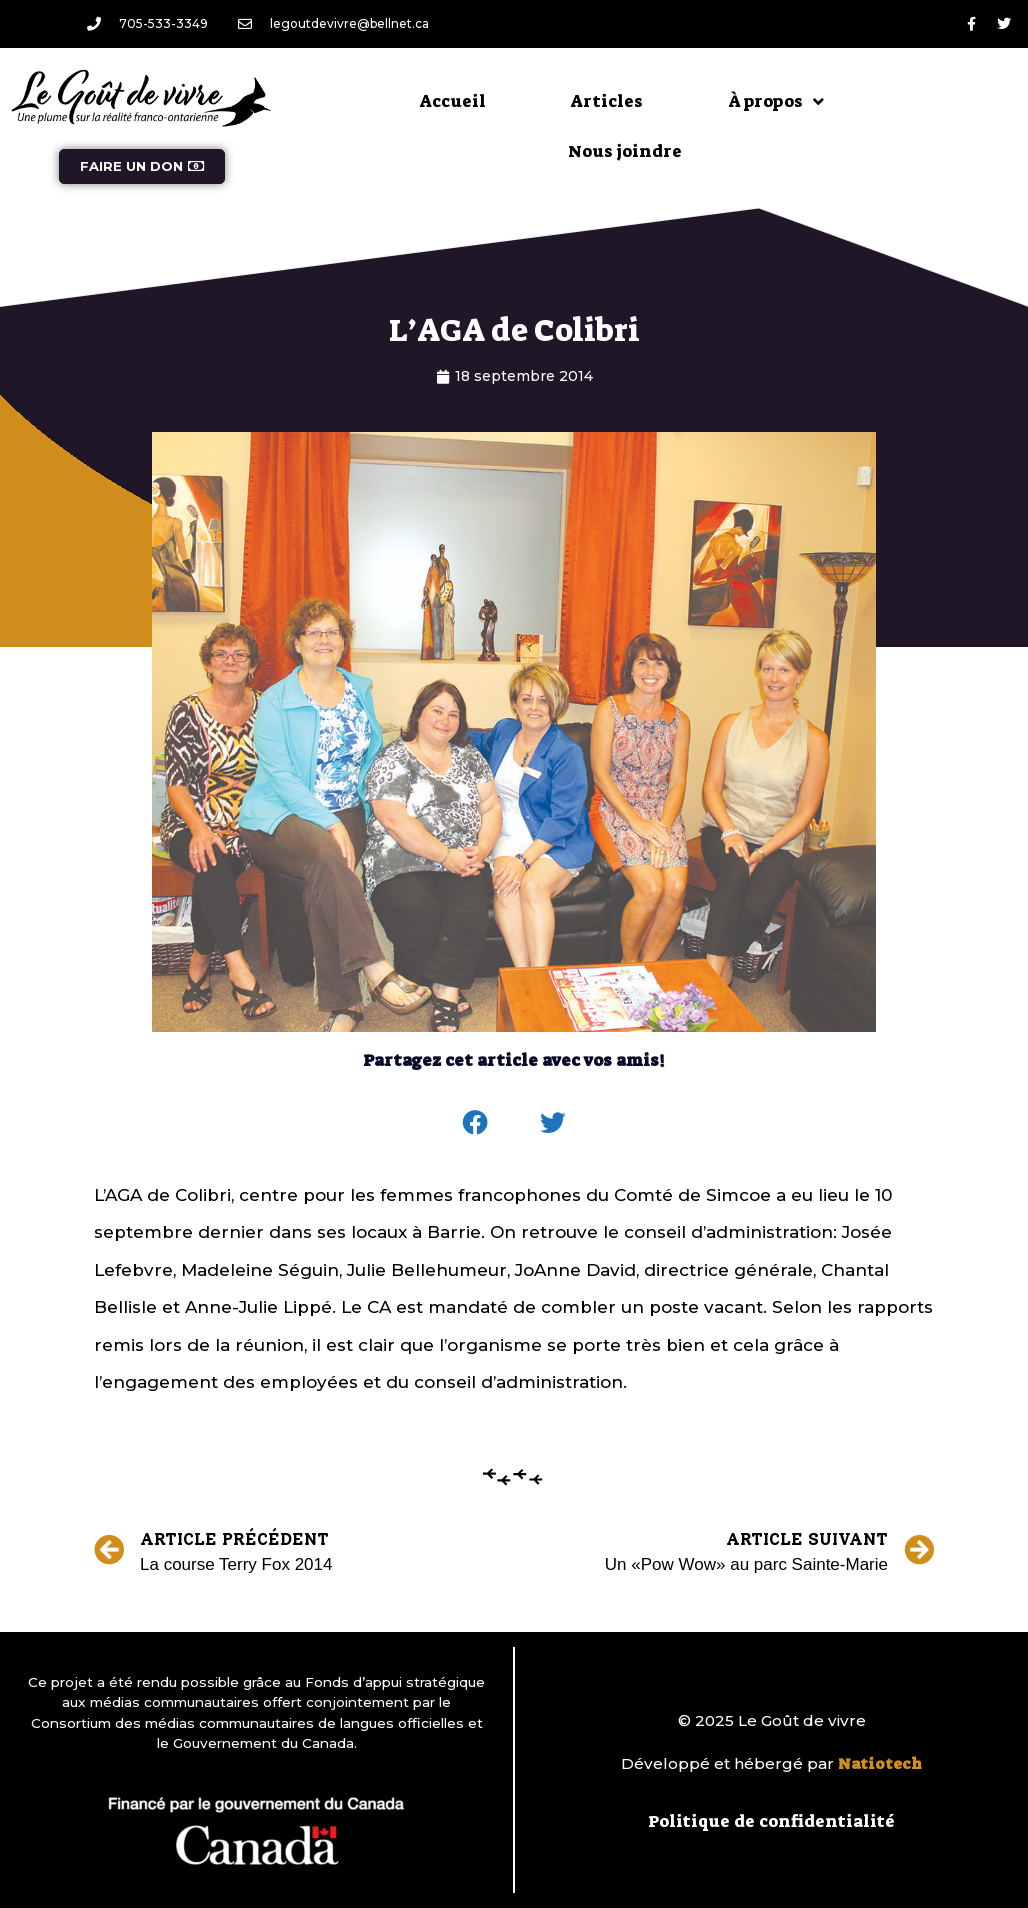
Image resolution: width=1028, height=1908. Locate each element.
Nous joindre (625, 151)
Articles (607, 101)
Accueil (453, 101)
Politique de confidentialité (771, 1821)
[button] (476, 1123)
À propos (776, 101)
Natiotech (880, 1764)
